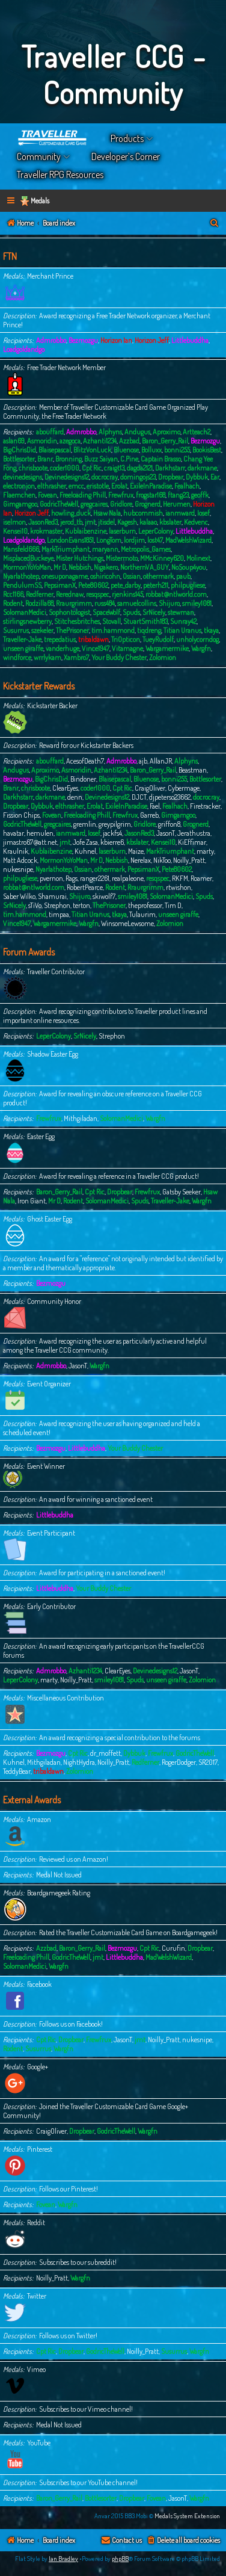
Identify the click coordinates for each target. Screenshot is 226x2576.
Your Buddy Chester (119, 657)
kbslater (170, 522)
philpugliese (188, 585)
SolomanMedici (24, 612)
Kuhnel (85, 851)
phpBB (120, 2558)
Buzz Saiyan (101, 458)
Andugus (137, 431)
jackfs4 (112, 833)
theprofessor (145, 905)
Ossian (132, 576)
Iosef (203, 512)
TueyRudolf (158, 639)
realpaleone (128, 878)
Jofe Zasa (85, 842)
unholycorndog (197, 639)
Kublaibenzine (85, 531)
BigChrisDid (19, 449)
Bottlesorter (19, 458)
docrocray (104, 476)
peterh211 (155, 585)
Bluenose (126, 449)
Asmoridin (42, 440)
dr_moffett (105, 1753)
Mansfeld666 (21, 549)
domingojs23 (138, 476)
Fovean (47, 494)
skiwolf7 (104, 896)
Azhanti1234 (100, 440)
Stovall (111, 621)
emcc (76, 485)
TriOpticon (125, 639)
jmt (90, 522)
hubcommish (143, 512)
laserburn (122, 531)
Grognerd (147, 503)
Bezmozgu (83, 340)
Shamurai (52, 896)
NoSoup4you (188, 567)
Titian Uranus (182, 630)
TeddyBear (17, 1771)
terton (81, 905)
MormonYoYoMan (27, 567)
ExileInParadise (151, 485)
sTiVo (34, 905)
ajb (143, 760)
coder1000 (64, 467)
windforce (17, 657)
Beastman (193, 769)
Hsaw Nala (107, 512)
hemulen (39, 833)
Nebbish (80, 567)
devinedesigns (22, 476)
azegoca (70, 440)
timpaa (59, 914)
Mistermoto (122, 558)
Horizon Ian (116, 340)
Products (127, 138)
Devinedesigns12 (66, 476)
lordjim (134, 540)
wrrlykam (47, 657)
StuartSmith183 (145, 621)
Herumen (177, 503)
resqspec (97, 594)
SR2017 (208, 1762)
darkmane (202, 467)
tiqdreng (149, 630)
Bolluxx (151, 449)
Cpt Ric (92, 467)
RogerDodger (179, 1762)
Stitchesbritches (77, 621)
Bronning (68, 458)
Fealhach (187, 485)
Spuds (131, 612)
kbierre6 (112, 842)
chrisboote (33, 467)
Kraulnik (15, 851)
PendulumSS (22, 585)
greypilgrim (115, 824)
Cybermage (184, 787)
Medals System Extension (187, 2516)
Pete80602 (93, 585)
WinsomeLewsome (127, 923)
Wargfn (201, 648)
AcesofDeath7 (85, 760)
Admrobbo (51, 340)
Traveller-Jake (22, 639)
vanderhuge (62, 648)
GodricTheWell (59, 503)
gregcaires (94, 503)
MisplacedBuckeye (28, 558)
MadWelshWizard (188, 540)
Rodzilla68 (39, 603)
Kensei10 (15, 531)
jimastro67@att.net (30, 842)
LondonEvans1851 (70, 540)
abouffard (50, 431)
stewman (181, 612)
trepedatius (60, 639)
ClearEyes (65, 787)
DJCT (139, 797)
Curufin (173, 1948)
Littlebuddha (190, 340)
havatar (13, 833)
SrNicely (153, 612)
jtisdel (106, 522)
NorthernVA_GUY (144, 567)
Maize (136, 851)
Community (39, 156)
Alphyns (110, 431)
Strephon (57, 905)
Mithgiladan (80, 1118)
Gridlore (121, 503)
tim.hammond (113, 630)
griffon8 (169, 824)
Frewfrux (120, 494)
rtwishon (178, 887)
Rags (72, 878)
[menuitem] (214, 223)
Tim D (173, 905)
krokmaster (46, 531)
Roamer (201, 878)
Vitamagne (127, 648)
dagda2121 (140, 467)
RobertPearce (85, 887)
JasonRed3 (43, 522)
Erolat (119, 485)
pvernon (51, 878)
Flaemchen (19, 494)
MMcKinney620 (162, 558)
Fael (155, 806)
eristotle (98, 485)
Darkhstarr (170, 467)
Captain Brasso (161, 458)
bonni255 (177, 449)
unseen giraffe (23, 648)
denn (74, 797)
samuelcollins (136, 603)
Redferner (39, 594)
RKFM (180, 878)
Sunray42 (183, 621)
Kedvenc (196, 522)
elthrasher (51, 485)
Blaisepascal (54, 449)
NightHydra (79, 1762)
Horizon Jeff (152, 340)
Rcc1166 (13, 594)
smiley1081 (197, 603)
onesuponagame (64, 576)
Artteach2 (196, 431)
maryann (105, 549)
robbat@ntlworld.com (176, 594)
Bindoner (83, 778)
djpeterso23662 (170, 797)
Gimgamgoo (20, 503)
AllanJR (161, 760)
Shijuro (169, 603)
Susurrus (16, 630)
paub (183, 576)
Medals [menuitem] (40, 200)
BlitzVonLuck (92, 449)
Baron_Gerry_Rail (165, 440)
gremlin (84, 824)
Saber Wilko (19, 896)
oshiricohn (105, 576)
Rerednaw (70, 594)
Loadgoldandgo (23, 349)
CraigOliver (150, 787)
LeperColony (155, 531)
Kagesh (127, 522)
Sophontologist (69, 612)
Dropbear (170, 476)
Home (53, 138)
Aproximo (166, 431)
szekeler (42, 630)
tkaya (211, 630)
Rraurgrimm (74, 603)
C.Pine (129, 458)
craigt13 (114, 467)
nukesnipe (18, 869)
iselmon (14, 522)
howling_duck (71, 512)
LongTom (108, 540)
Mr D (59, 567)
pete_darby (126, 585)
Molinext (198, 558)
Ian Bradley (63, 2558)
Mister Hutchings (79, 558)
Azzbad (129, 440)
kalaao (148, 522)
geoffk (200, 494)
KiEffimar (192, 842)
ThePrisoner (72, 630)
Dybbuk (197, 476)
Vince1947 (95, 648)
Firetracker (205, 806)
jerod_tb (71, 522)
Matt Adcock (20, 860)
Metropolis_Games (146, 549)
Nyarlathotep (21, 576)
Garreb (149, 815)
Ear (214, 476)
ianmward (180, 512)
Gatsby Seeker (181, 1191)
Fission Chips (21, 815)
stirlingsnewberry (27, 621)
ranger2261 (94, 878)
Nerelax (140, 860)
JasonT (165, 833)
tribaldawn (93, 639)
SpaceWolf (106, 612)
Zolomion (162, 657)
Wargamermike (167, 648)
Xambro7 (76, 657)
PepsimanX (60, 585)
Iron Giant (31, 1200)
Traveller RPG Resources (60, 174)
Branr (45, 458)
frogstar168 (150, 494)
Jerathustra (193, 833)
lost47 (155, 540)
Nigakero (106, 567)
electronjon (19, 485)
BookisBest (206, 449)
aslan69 (14, 440)
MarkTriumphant (65, 549)
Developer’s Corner (125, 156)
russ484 (104, 603)
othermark (158, 576)
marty (205, 851)
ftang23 (178, 494)
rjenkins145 (127, 594)
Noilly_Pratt (189, 860)
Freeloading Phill (83, 494)
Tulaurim (142, 914)
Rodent (13, 603)
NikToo (162, 860)
